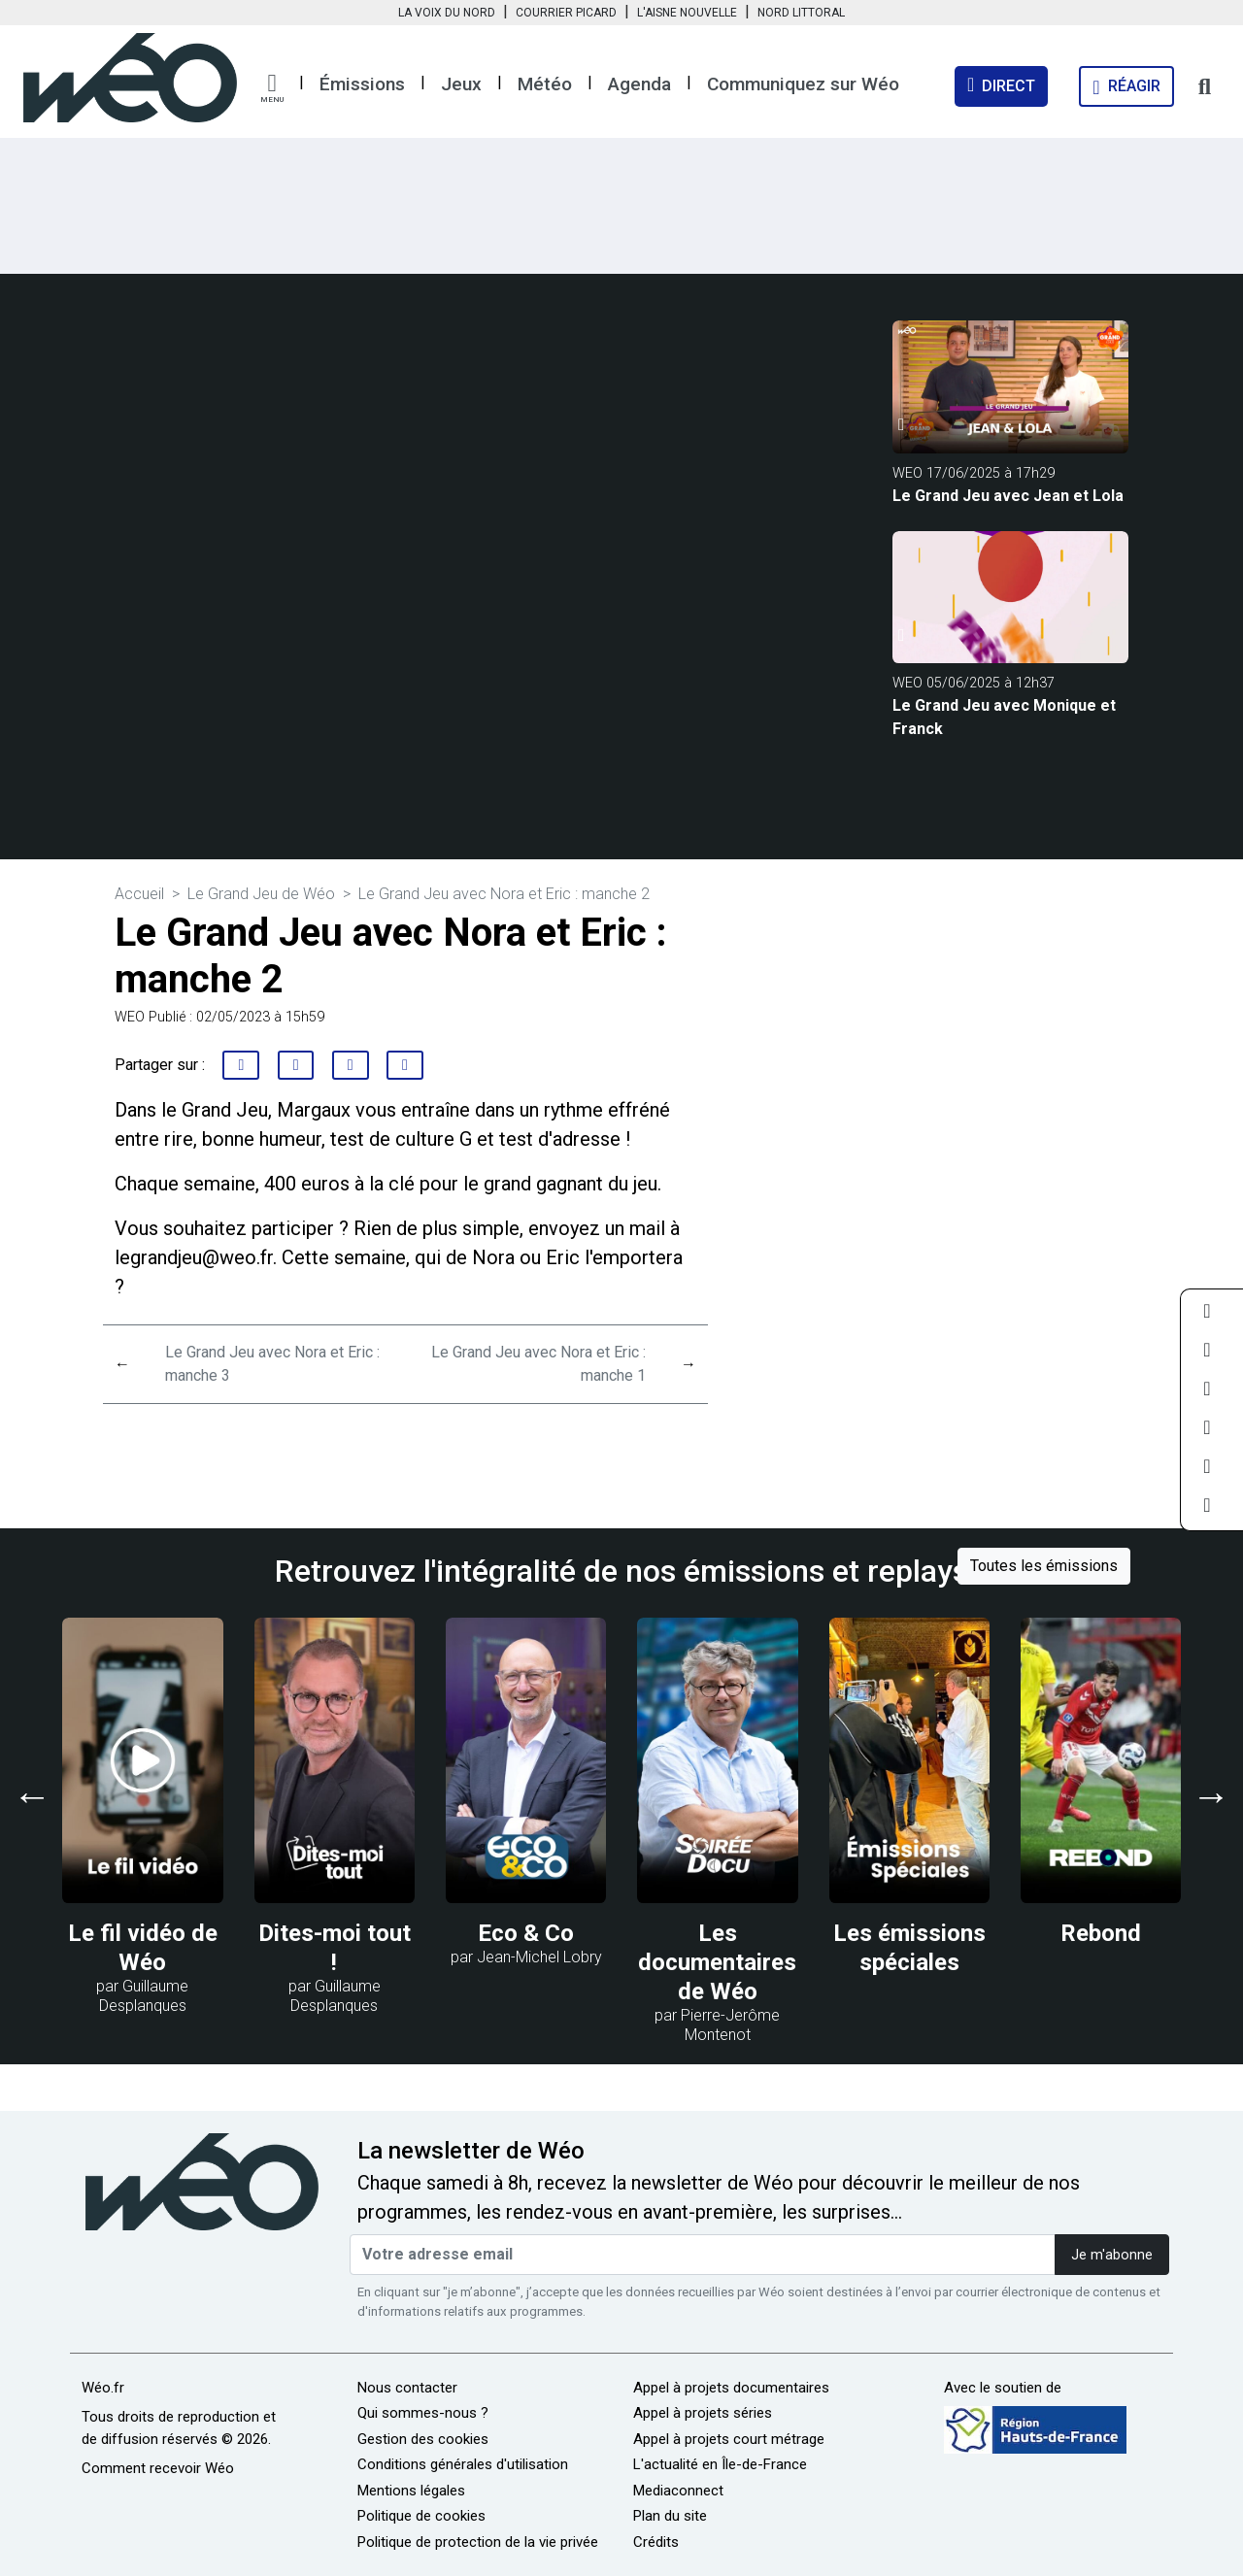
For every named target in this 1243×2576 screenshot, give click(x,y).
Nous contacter (407, 2387)
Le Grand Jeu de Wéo (261, 894)
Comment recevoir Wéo (158, 2468)
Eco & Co (526, 1933)
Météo (545, 84)
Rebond (1100, 1933)
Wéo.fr (103, 2387)
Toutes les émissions (1044, 1565)
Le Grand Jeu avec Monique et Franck (1004, 717)
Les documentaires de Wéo (717, 1962)
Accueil (139, 894)
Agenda (639, 84)
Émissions (362, 84)
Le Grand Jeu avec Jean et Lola (1008, 495)
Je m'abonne (1112, 2255)
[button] (272, 88)
